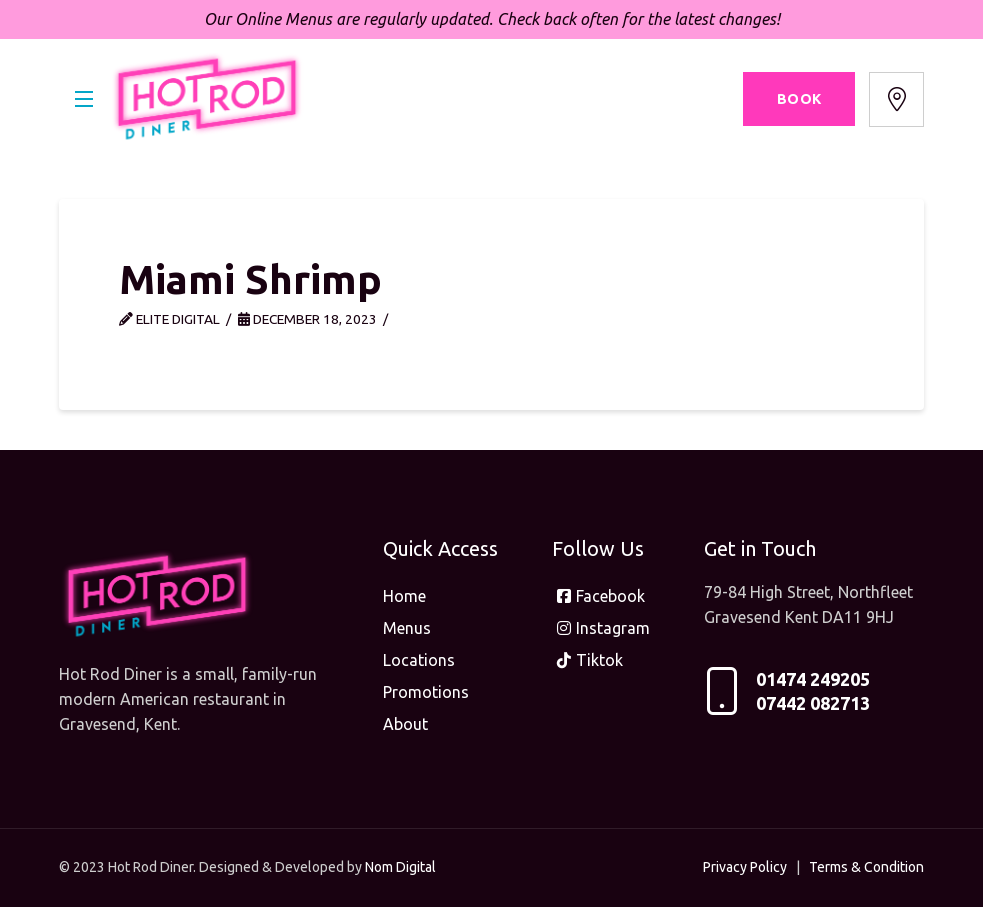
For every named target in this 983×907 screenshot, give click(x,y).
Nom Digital (400, 867)
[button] (84, 99)
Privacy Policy (745, 867)
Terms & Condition (866, 867)
